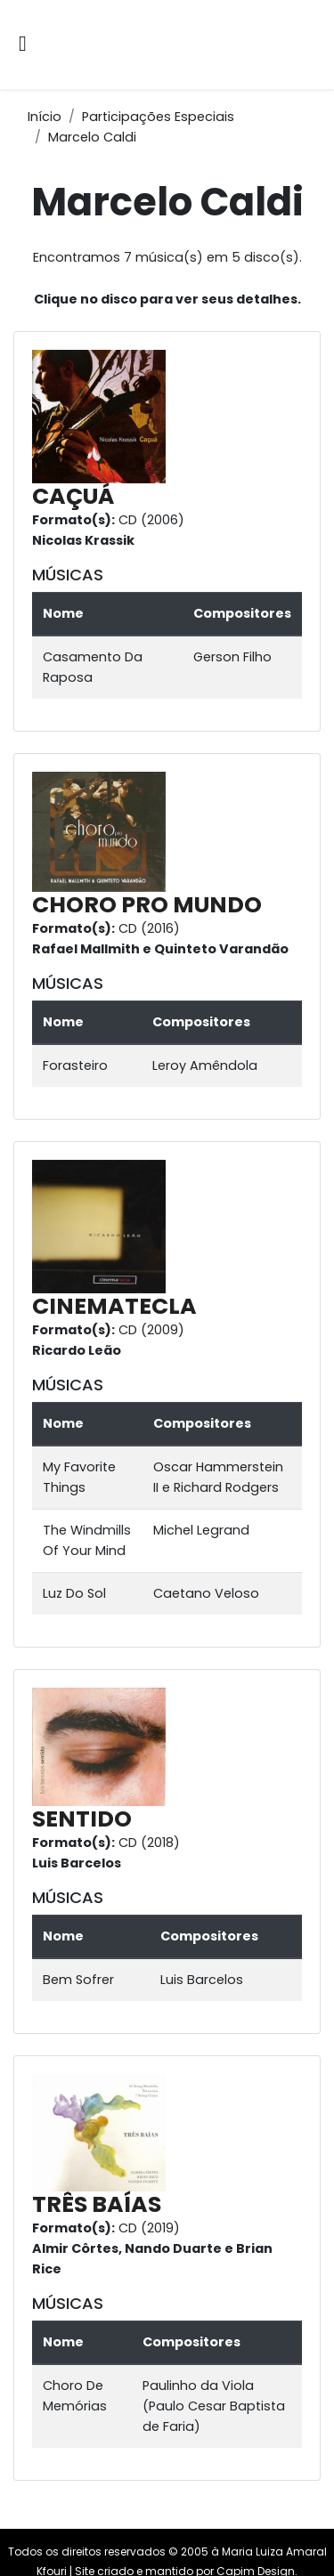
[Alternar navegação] (22, 45)
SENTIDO (82, 1819)
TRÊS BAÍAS (96, 2204)
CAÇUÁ (73, 496)
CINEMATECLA (114, 1306)
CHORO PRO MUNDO (147, 904)
